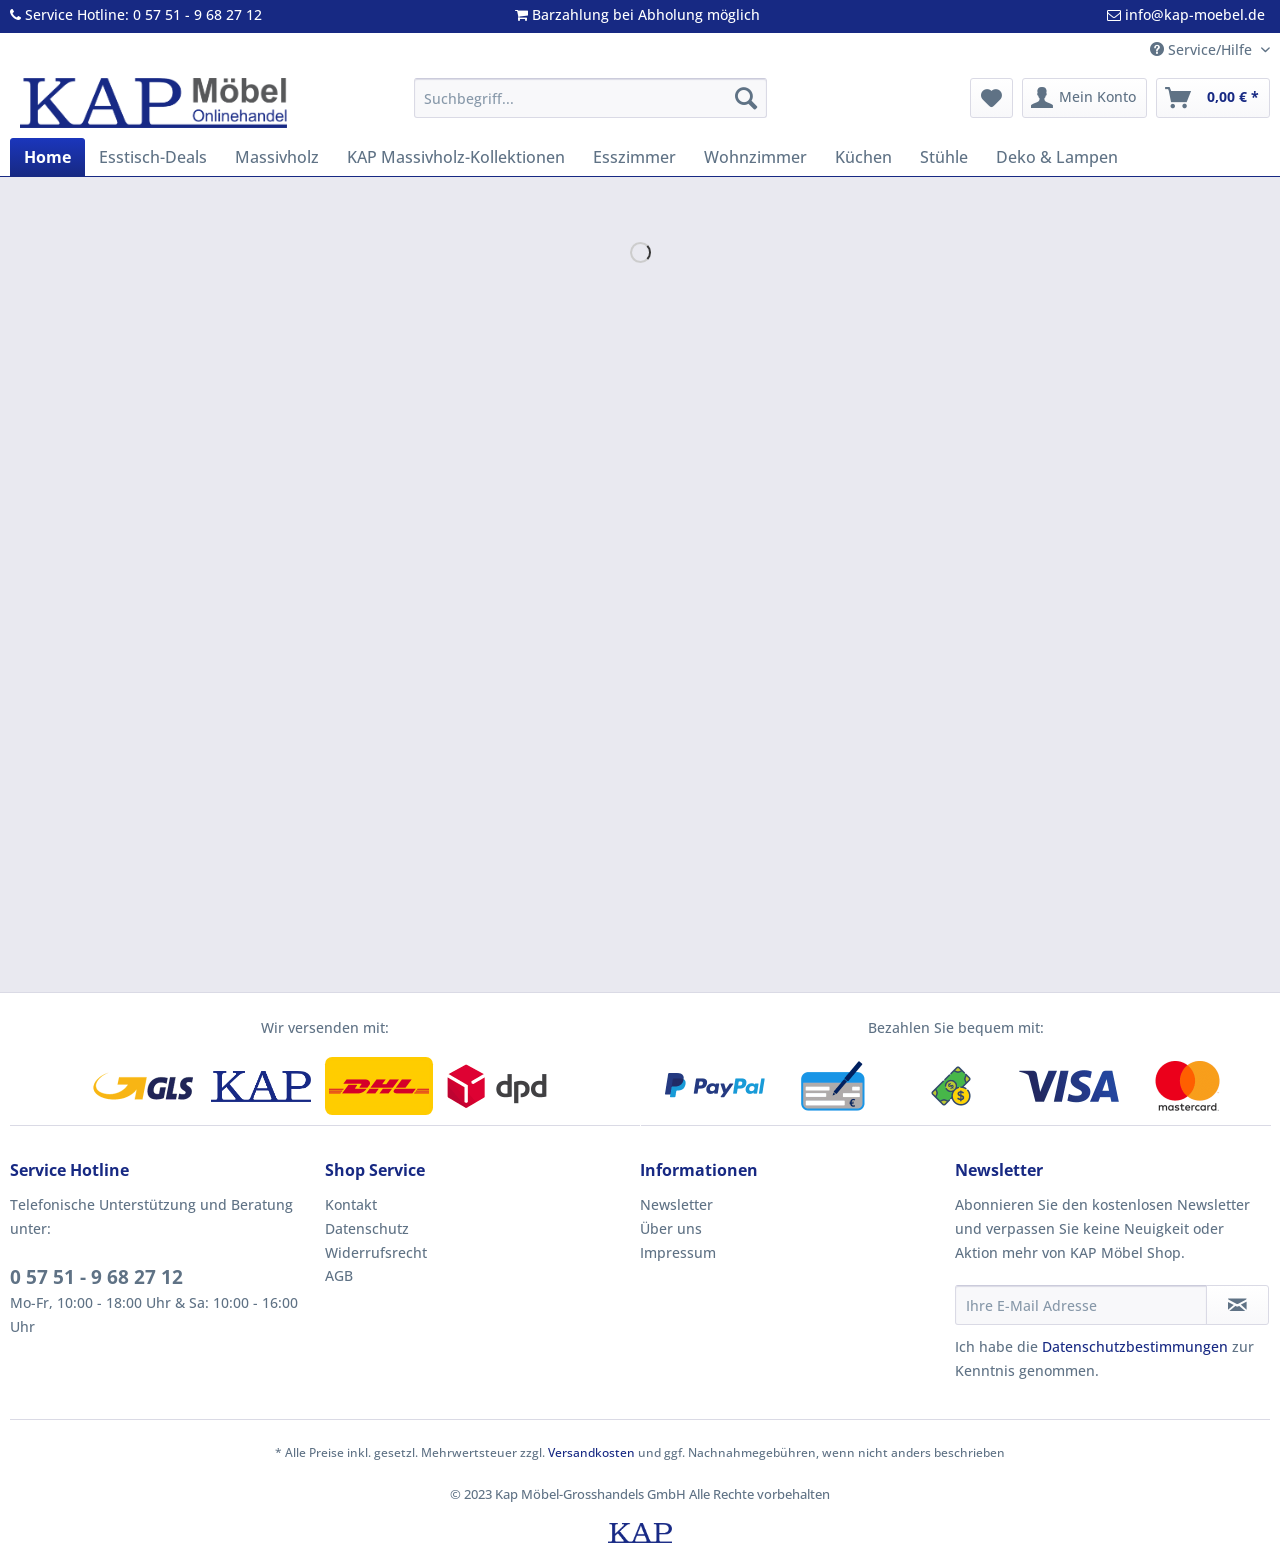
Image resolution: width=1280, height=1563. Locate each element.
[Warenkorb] (1213, 98)
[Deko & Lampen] (1057, 157)
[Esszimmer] (634, 157)
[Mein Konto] (1084, 98)
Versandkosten (591, 1452)
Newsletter (676, 1204)
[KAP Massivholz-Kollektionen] (456, 157)
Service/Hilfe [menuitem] (1203, 49)
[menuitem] (590, 107)
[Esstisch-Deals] (153, 157)
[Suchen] (746, 98)
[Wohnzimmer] (755, 157)
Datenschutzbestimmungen (1135, 1346)
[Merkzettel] (991, 98)
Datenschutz (367, 1228)
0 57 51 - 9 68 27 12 (96, 1277)
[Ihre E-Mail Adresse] (1081, 1305)
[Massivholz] (277, 157)
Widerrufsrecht (376, 1252)
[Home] (47, 157)
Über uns (671, 1228)
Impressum (678, 1252)
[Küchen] (863, 157)
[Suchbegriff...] (590, 98)
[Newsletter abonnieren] (1237, 1305)
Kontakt (351, 1204)
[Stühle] (944, 157)
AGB (339, 1275)
